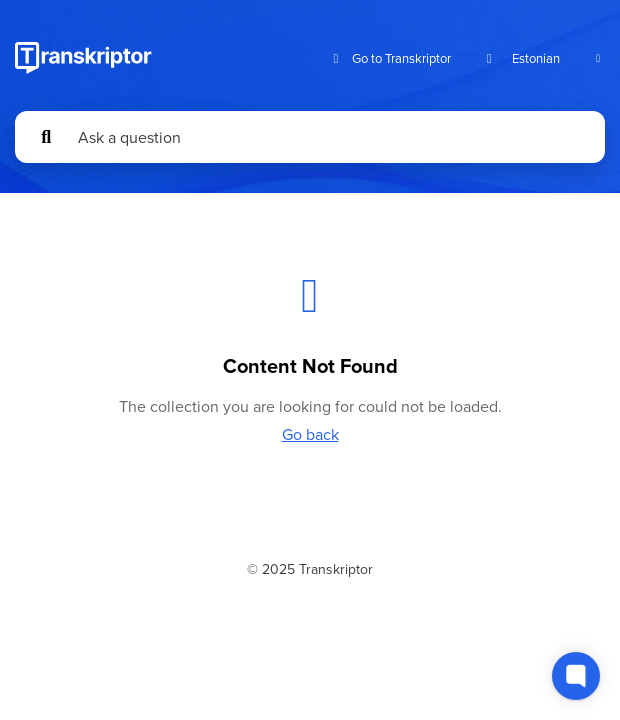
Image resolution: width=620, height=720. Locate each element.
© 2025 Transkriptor (310, 569)
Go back (310, 434)
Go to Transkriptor (389, 58)
